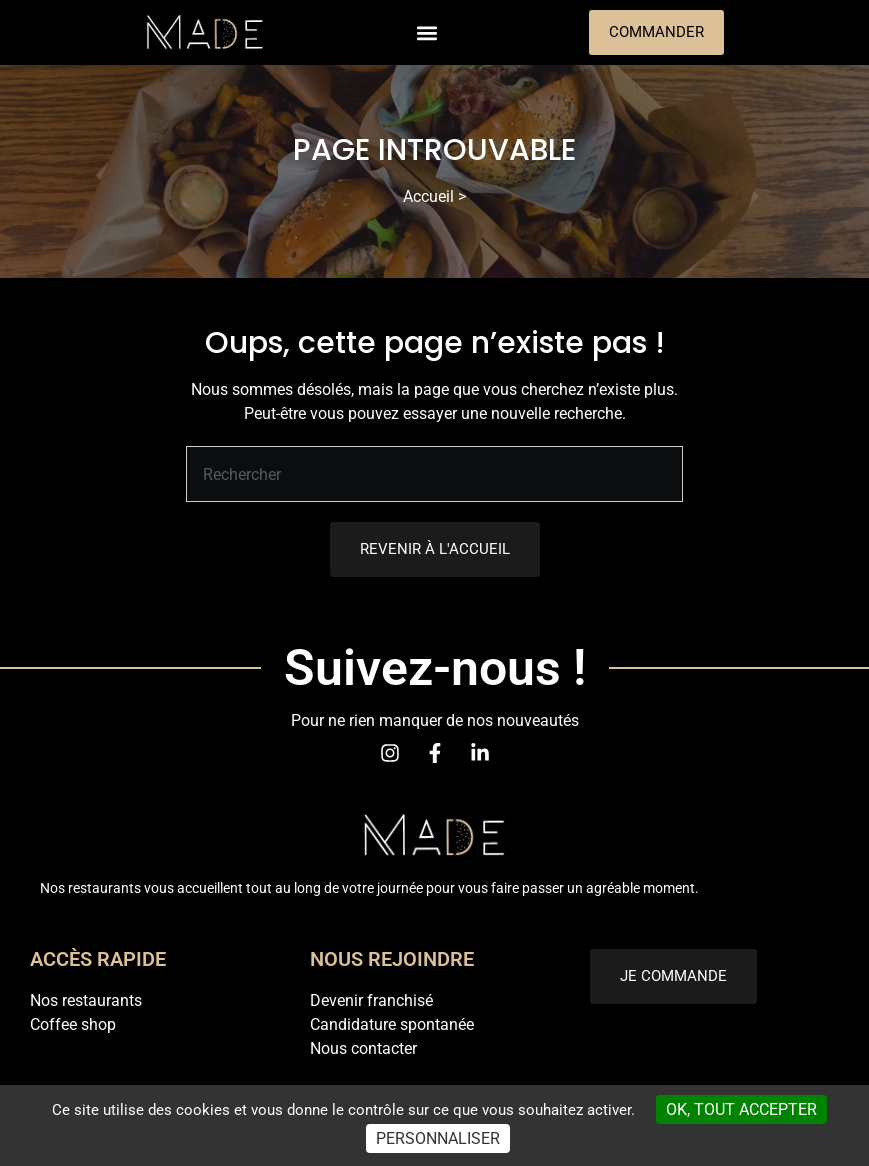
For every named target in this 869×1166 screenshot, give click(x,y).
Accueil (428, 196)
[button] (427, 32)
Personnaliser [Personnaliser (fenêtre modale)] (438, 1138)
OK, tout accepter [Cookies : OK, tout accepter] (741, 1109)
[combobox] (434, 474)
